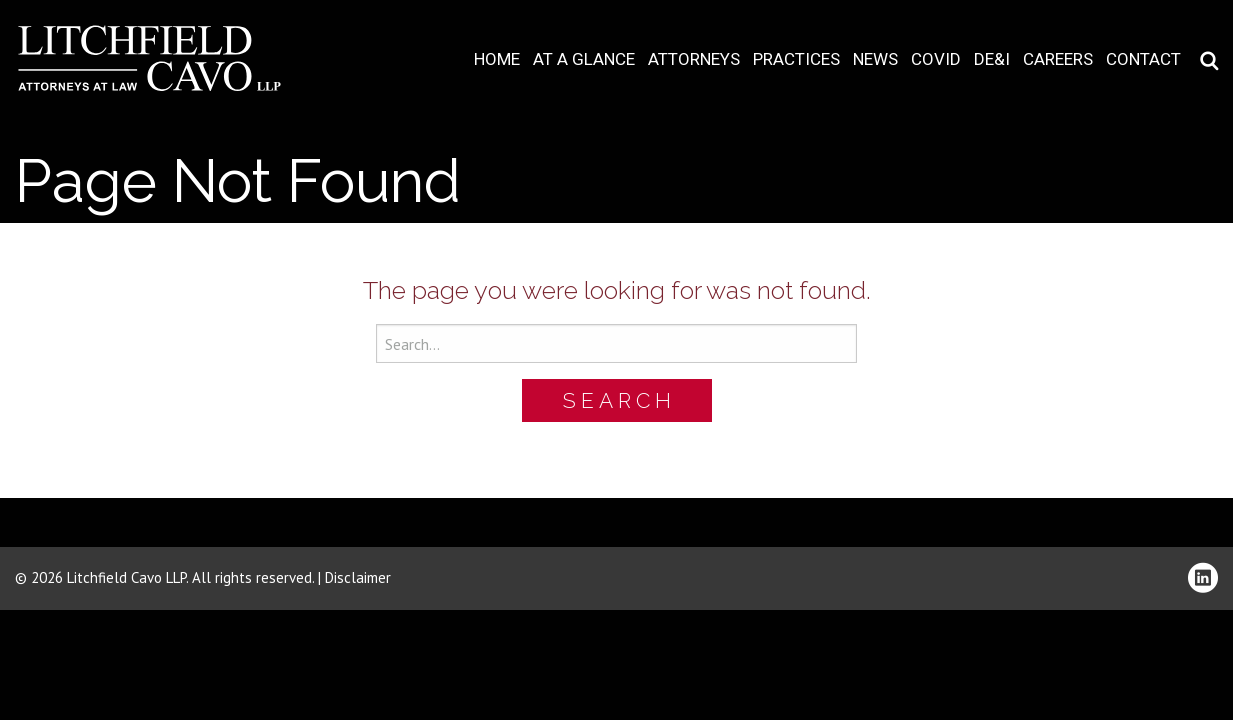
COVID (936, 59)
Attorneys (694, 59)
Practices (796, 59)
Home (497, 59)
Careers (1058, 59)
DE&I (992, 59)
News (875, 59)
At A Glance (584, 59)
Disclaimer (358, 577)
